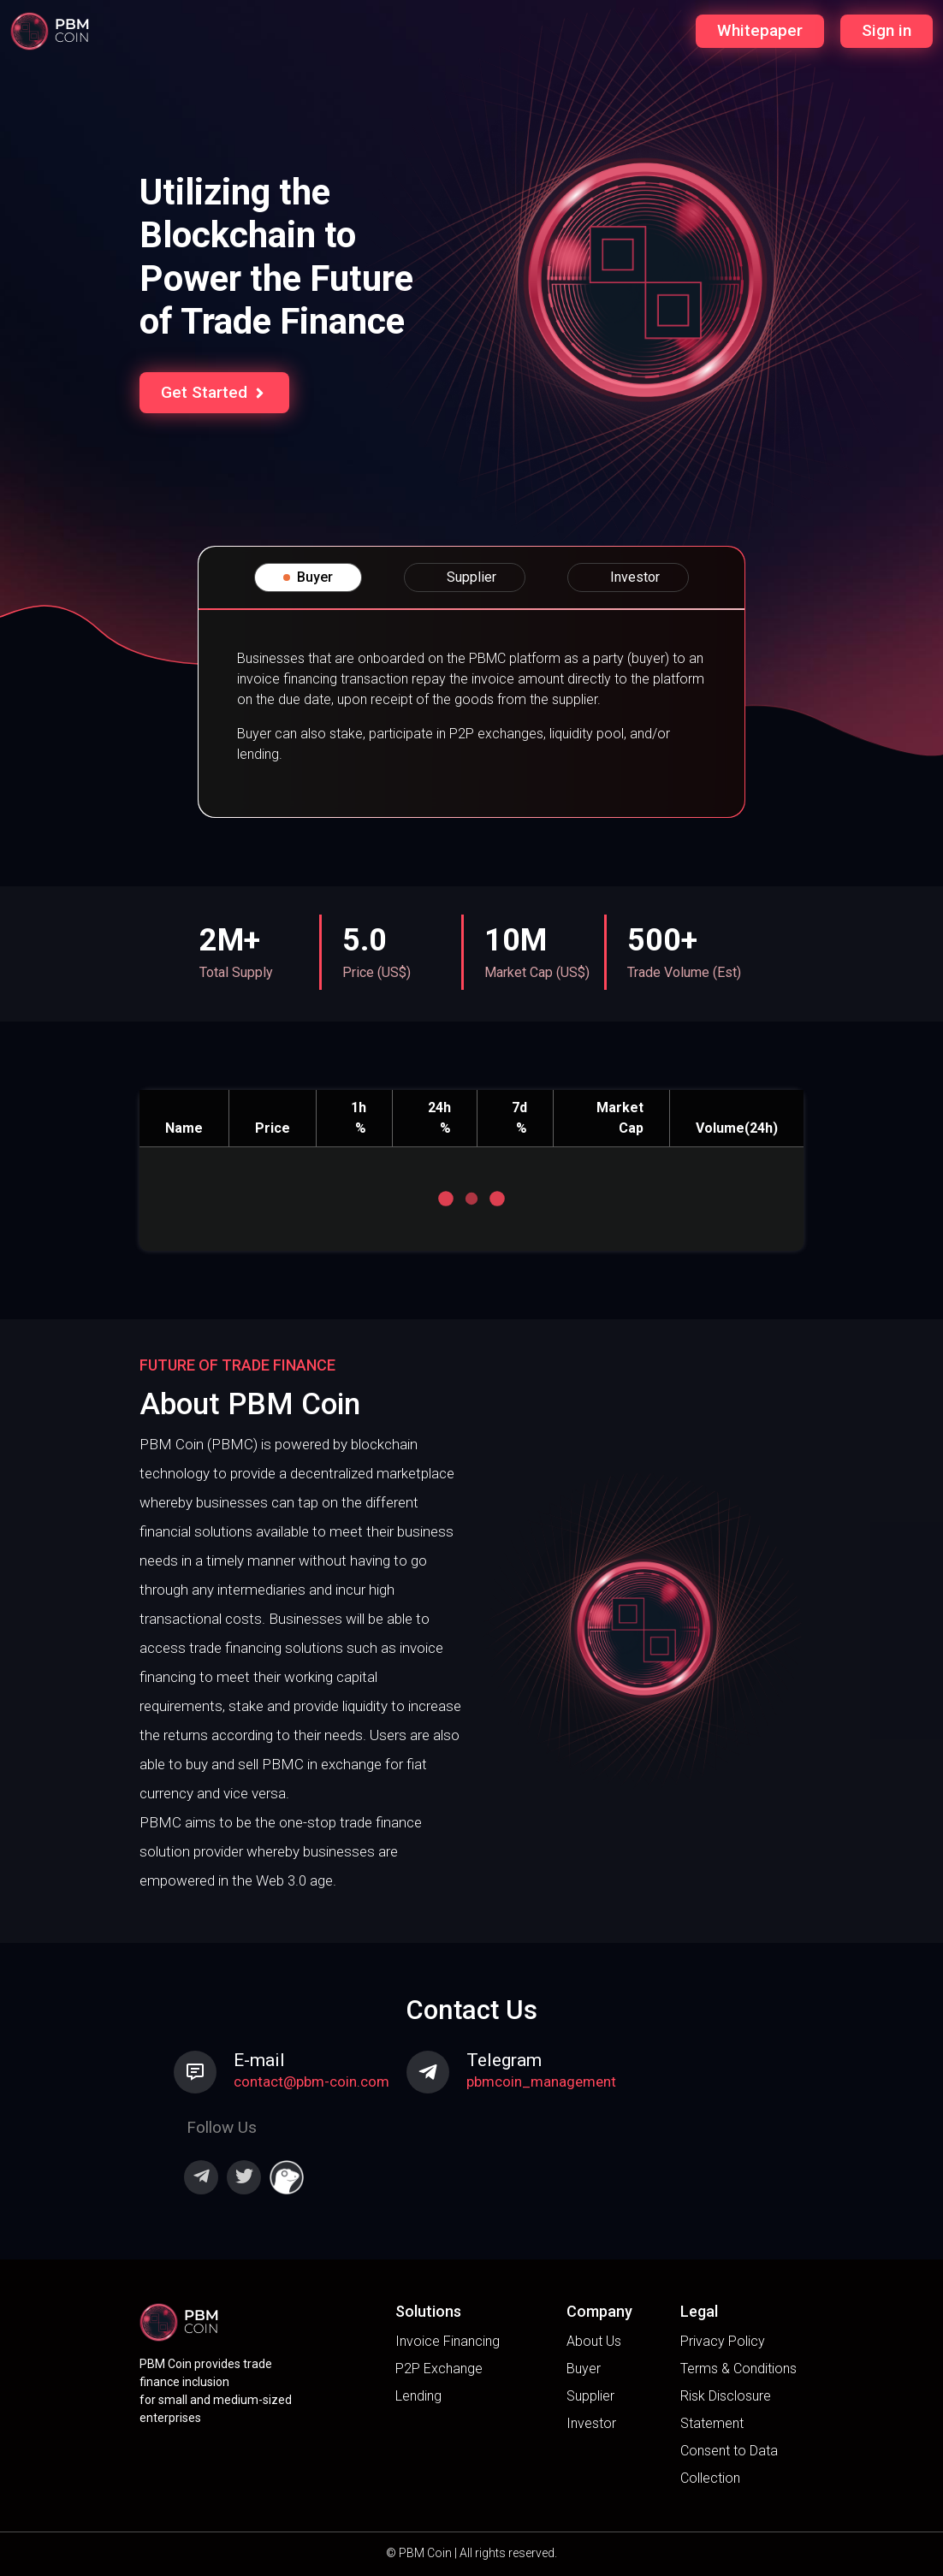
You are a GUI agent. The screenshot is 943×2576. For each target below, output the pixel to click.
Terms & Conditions (738, 2368)
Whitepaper (760, 30)
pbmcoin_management (541, 2081)
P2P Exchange (439, 2368)
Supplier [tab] (464, 577)
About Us (593, 2341)
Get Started (214, 392)
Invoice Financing (447, 2341)
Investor (591, 2423)
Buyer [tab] (308, 577)
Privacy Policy (722, 2341)
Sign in (886, 30)
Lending (418, 2396)
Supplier (590, 2396)
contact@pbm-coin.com (311, 2081)
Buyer (583, 2368)
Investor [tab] (628, 577)
